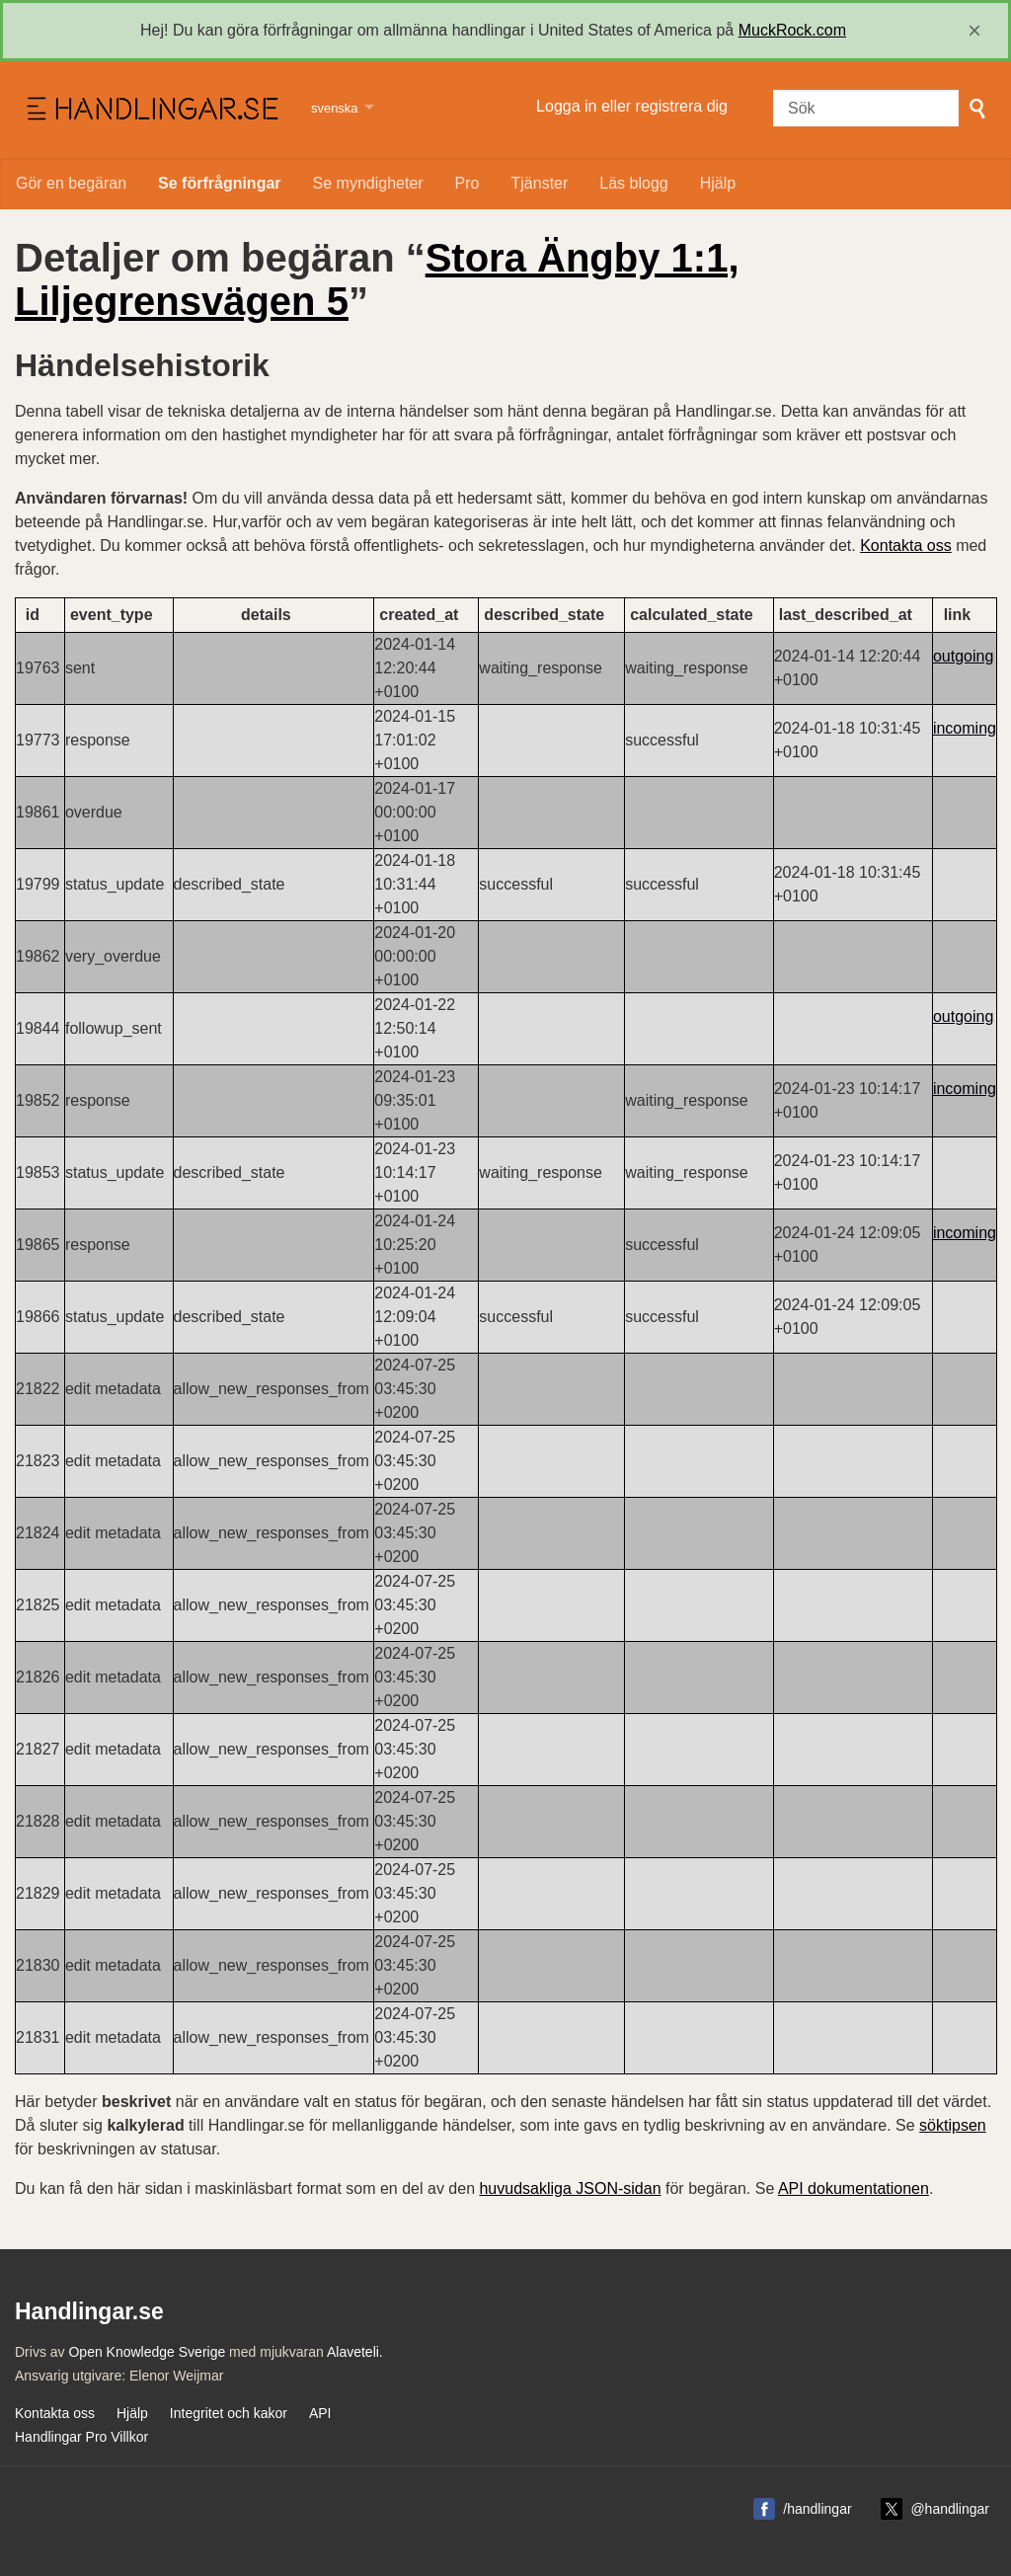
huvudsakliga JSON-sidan (570, 2188)
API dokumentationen (853, 2188)
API (320, 2413)
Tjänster (540, 183)
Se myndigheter (368, 183)
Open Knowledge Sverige (146, 2352)
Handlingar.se (150, 109)
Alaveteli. (355, 2352)
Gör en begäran (71, 183)
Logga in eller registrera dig (632, 106)
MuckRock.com (792, 30)
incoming (964, 728)
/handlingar (817, 2509)
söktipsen (952, 2125)
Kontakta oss (906, 545)
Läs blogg (633, 183)
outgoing (963, 656)
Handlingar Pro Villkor (81, 2437)
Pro (467, 183)
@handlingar (949, 2509)
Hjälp (718, 183)
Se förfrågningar (219, 183)
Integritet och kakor (228, 2413)
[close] (974, 30)
